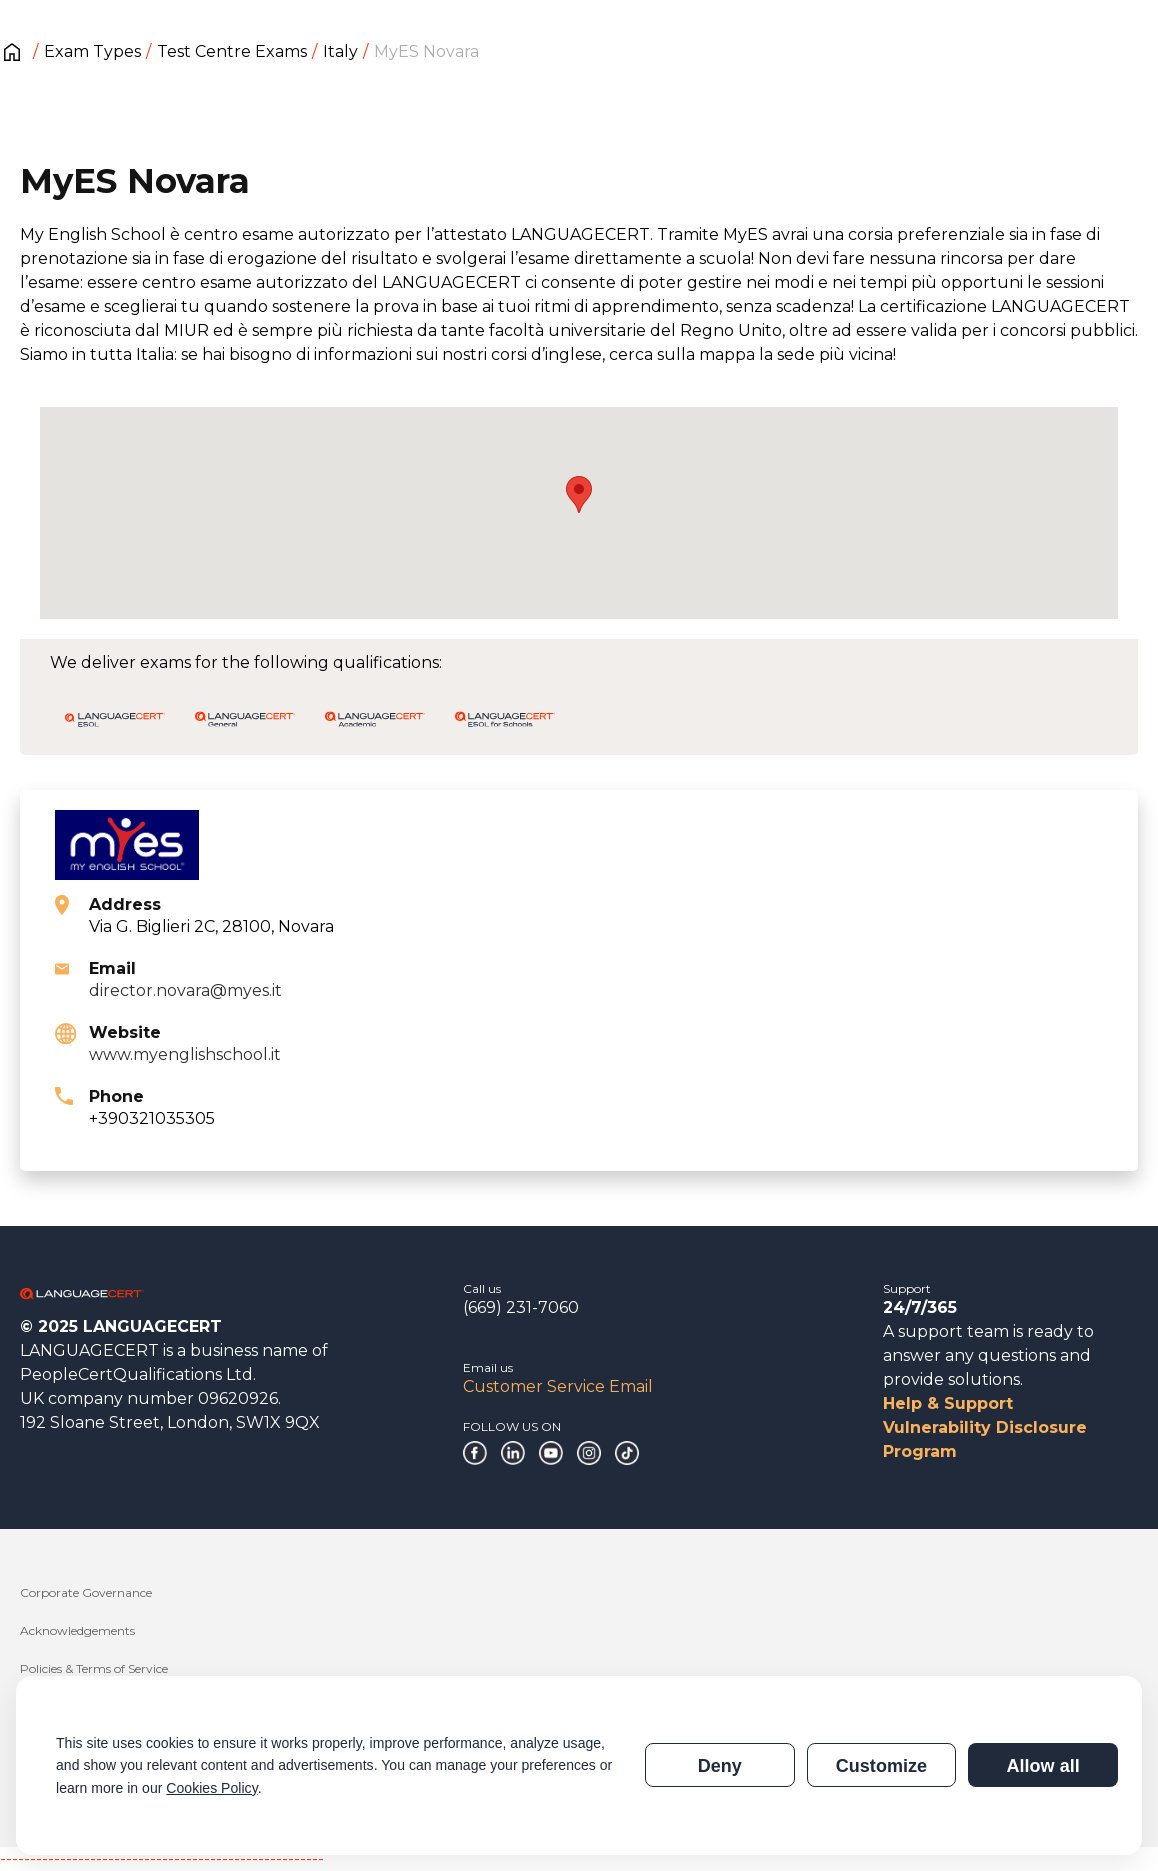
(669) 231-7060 (521, 1307)
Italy (340, 51)
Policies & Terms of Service (94, 1668)
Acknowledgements (77, 1630)
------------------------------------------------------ (162, 1858)
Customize (881, 1766)
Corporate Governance (86, 1592)
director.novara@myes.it (185, 990)
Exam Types (92, 51)
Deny (720, 1766)
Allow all (1042, 1766)
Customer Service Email (558, 1386)
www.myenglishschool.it (185, 1054)
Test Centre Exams (232, 51)
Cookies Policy (211, 1788)
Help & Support (948, 1403)
